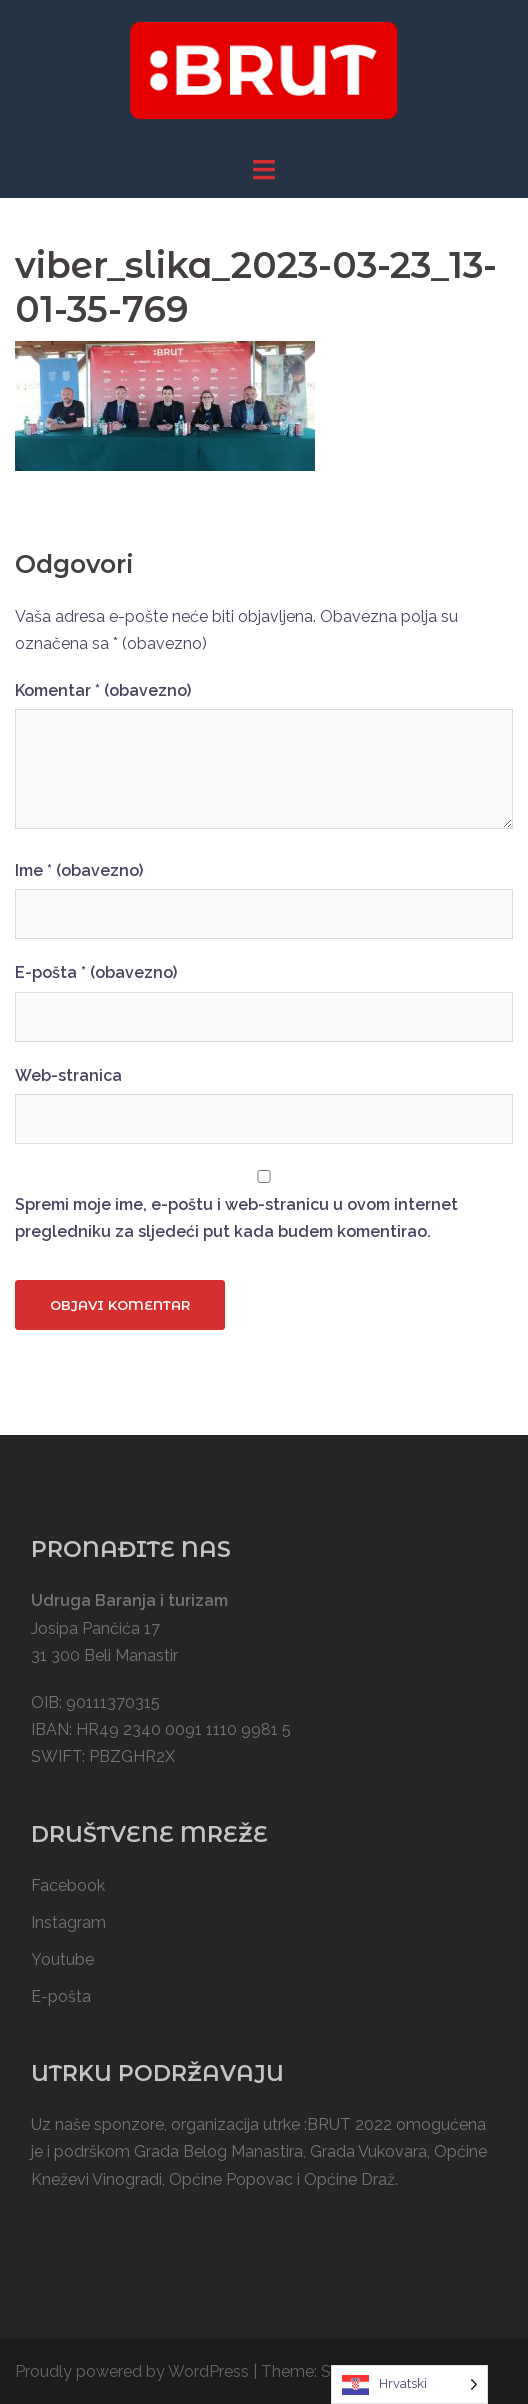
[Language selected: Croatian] (409, 2384)
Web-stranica (68, 1075)
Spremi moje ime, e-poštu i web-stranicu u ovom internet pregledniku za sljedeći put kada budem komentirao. (236, 1218)
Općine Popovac (231, 2179)
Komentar (103, 690)
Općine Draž (349, 2179)
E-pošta (96, 972)
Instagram (68, 1922)
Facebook (68, 1885)
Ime (79, 870)
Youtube (62, 1959)
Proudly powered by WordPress (132, 2371)
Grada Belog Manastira (218, 2151)
